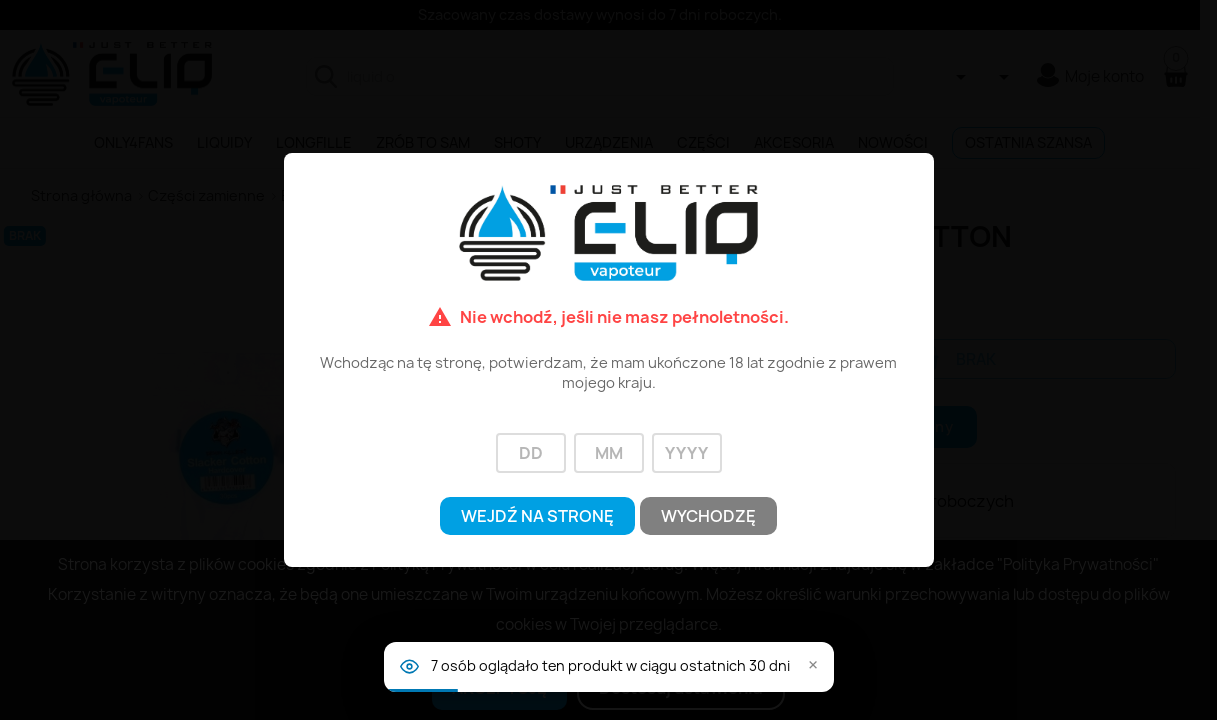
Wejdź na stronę (537, 516)
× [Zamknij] (813, 666)
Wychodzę (708, 516)
